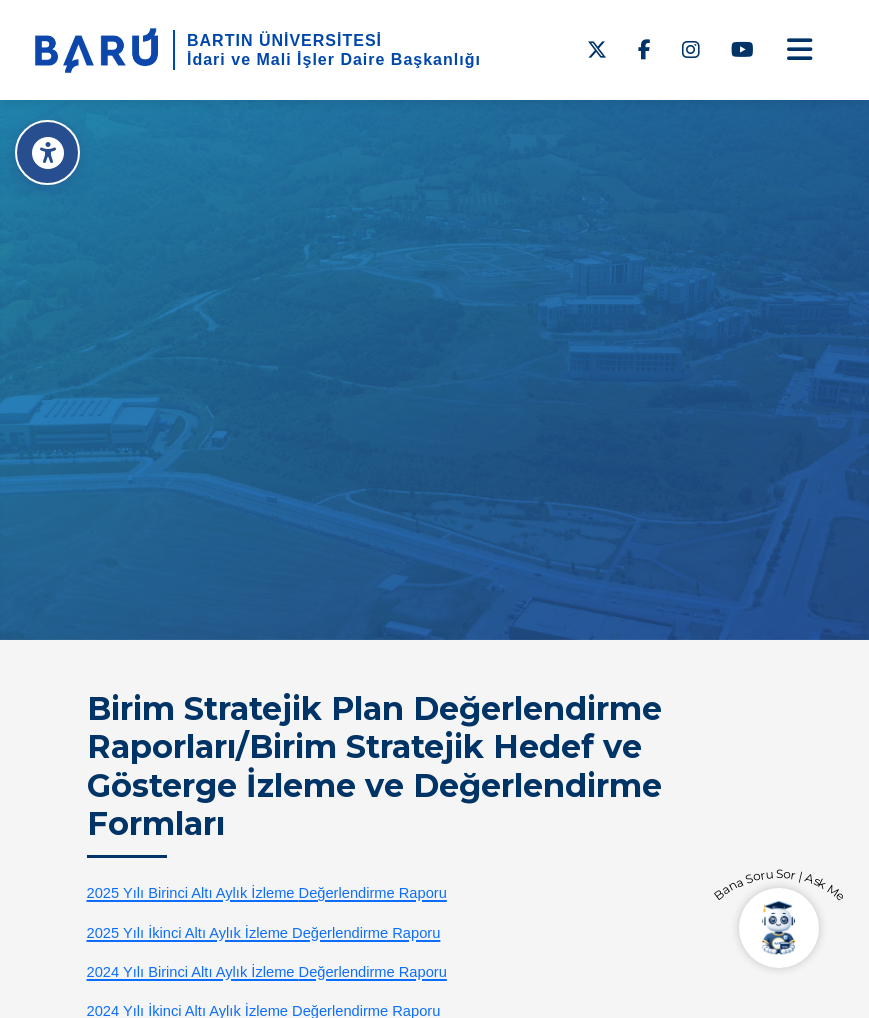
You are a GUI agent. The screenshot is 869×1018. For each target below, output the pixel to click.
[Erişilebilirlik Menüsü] (47, 152)
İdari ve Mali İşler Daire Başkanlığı (334, 59)
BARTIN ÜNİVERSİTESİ (284, 40)
